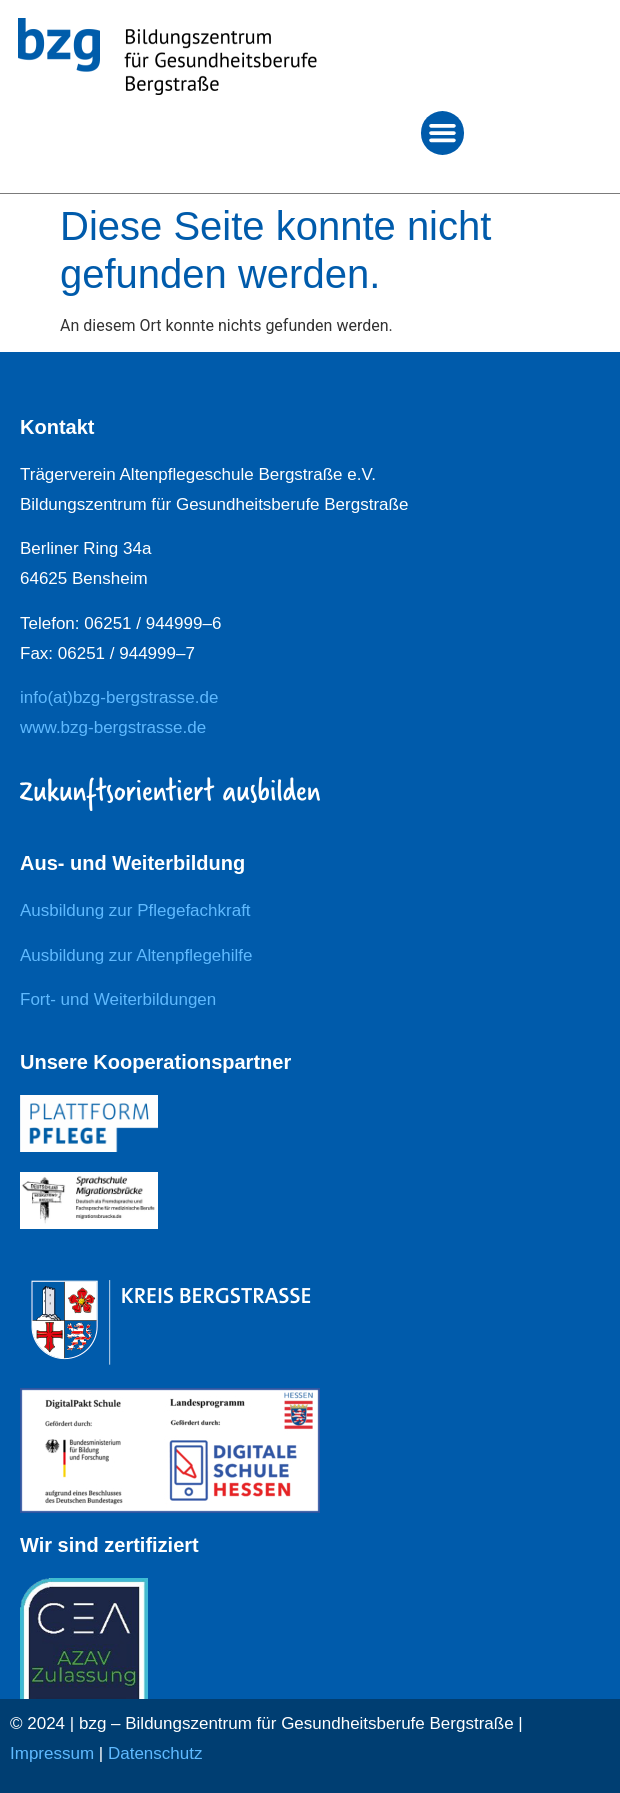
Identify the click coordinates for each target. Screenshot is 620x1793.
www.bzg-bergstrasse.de (113, 727)
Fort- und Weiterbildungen (118, 999)
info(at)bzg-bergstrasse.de (119, 697)
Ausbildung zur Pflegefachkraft (135, 910)
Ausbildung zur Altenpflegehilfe (136, 955)
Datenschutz (155, 1753)
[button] (443, 133)
